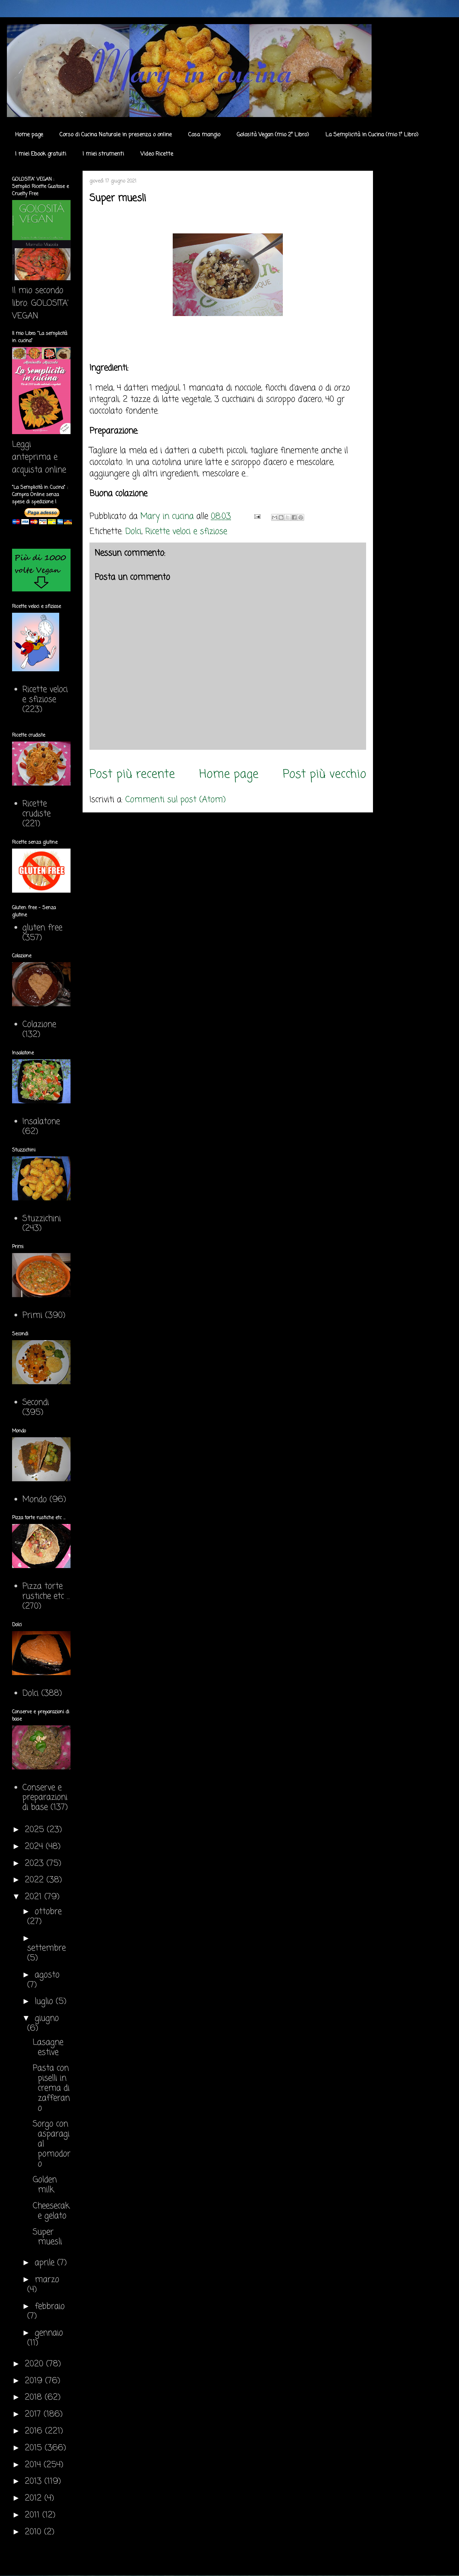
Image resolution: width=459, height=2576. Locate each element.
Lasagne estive (48, 2047)
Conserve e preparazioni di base (44, 1797)
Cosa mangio (204, 135)
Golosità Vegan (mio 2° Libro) (273, 135)
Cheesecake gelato (51, 2211)
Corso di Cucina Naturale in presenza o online (116, 135)
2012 (34, 2498)
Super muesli (47, 2237)
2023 (35, 1863)
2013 (34, 2481)
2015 (35, 2448)
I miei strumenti (103, 154)
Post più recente (132, 774)
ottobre (48, 1911)
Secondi (35, 1402)
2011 (33, 2515)
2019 (35, 2381)
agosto (47, 1975)
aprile (46, 2263)
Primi (32, 1315)
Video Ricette (156, 154)
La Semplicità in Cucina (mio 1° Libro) (371, 135)
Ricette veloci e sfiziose (186, 531)
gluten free (42, 928)
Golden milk (45, 2185)
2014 (34, 2465)
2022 (35, 1880)
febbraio (50, 2306)
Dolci (133, 531)
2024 (35, 1846)
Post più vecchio (324, 774)
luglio (45, 2001)
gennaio (49, 2333)
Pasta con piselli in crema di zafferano (51, 2088)
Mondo (34, 1499)
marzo (47, 2279)
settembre (46, 1948)
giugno (47, 2018)
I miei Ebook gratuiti (40, 154)
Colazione (39, 1024)
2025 (36, 1829)
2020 (35, 2364)
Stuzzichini (41, 1218)
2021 (34, 1897)
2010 (34, 2532)
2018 (35, 2397)
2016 (35, 2431)
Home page (29, 135)
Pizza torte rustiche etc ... (46, 1591)
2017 (34, 2414)
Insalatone (41, 1121)
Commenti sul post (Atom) (175, 799)
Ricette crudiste (36, 809)
